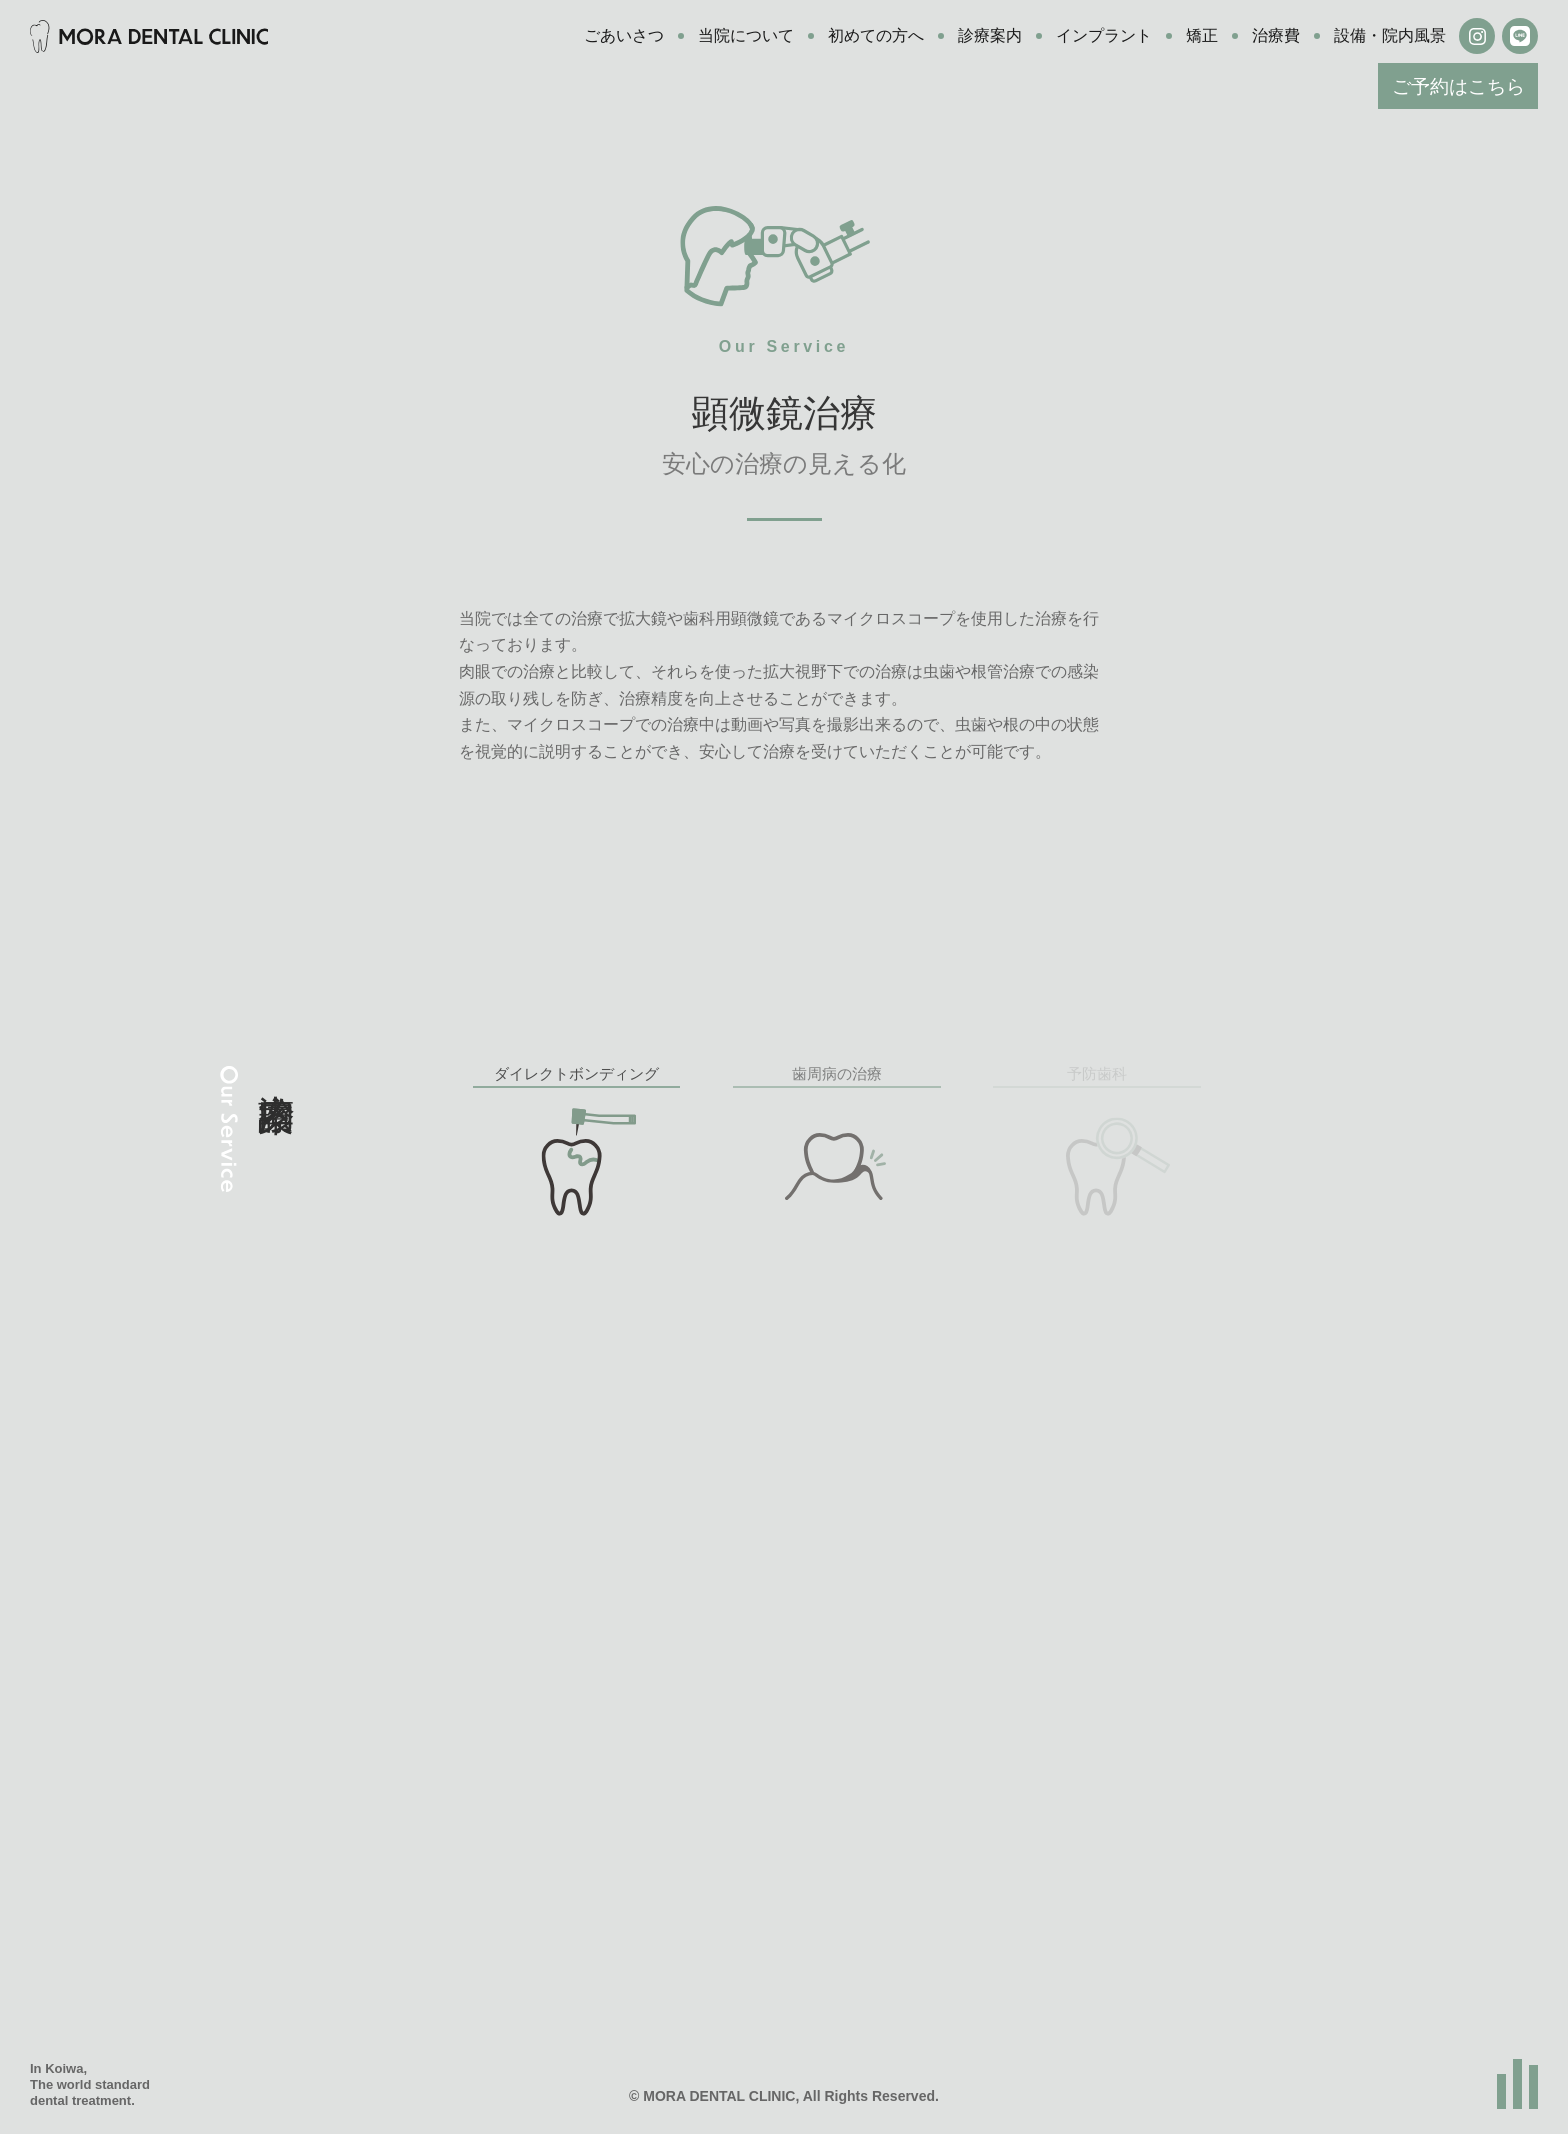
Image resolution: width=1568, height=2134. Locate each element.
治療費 (1276, 35)
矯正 (1202, 35)
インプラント (1104, 35)
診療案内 (990, 35)
